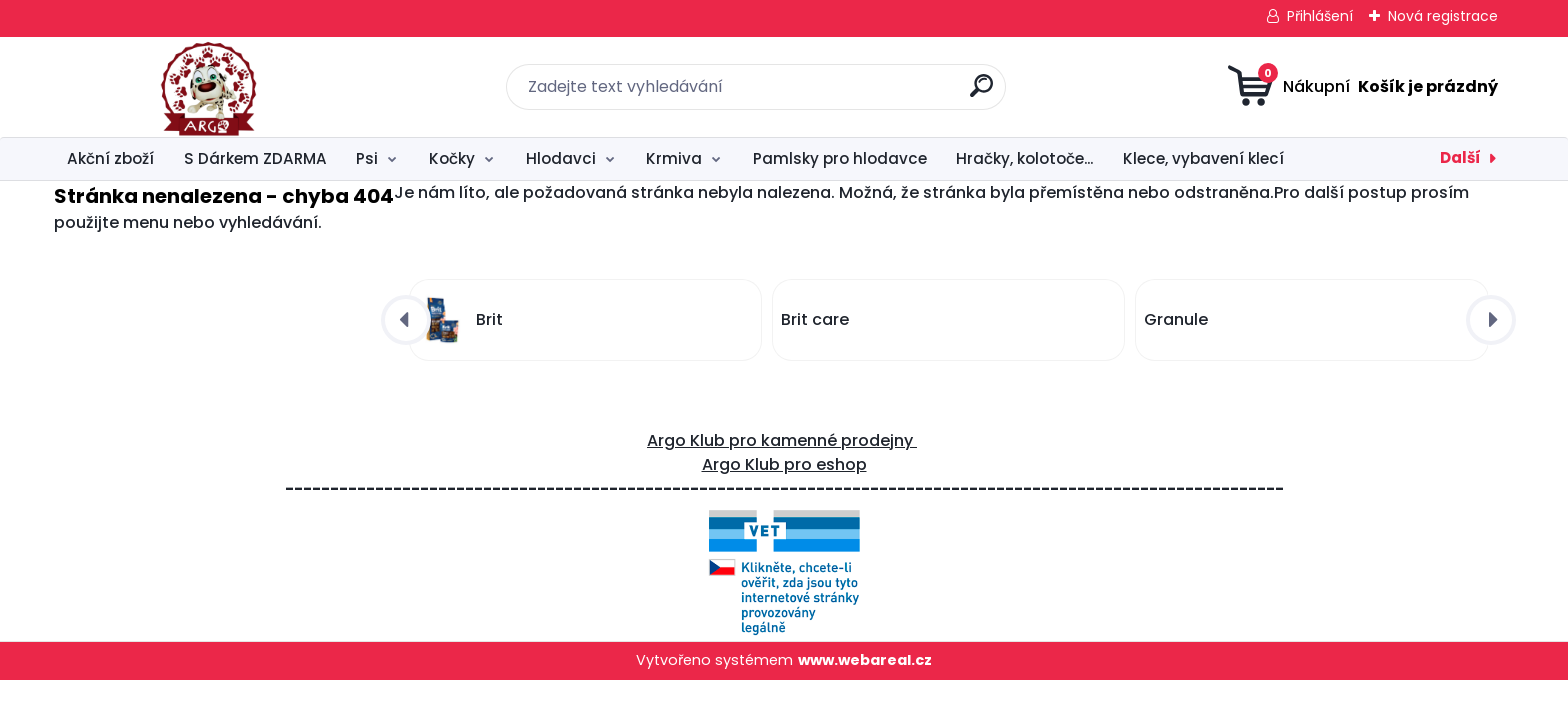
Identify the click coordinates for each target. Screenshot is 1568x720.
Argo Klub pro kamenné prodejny (782, 440)
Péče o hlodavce (1399, 158)
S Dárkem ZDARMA (255, 158)
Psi (367, 158)
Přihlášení (1320, 16)
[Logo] (176, 87)
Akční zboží (110, 158)
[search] (981, 93)
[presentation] (406, 320)
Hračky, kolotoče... (1024, 158)
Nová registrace (1443, 16)
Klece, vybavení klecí (1203, 158)
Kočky (452, 158)
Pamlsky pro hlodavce (840, 158)
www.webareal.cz (865, 660)
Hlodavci (561, 158)
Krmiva (674, 158)
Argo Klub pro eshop (784, 464)
